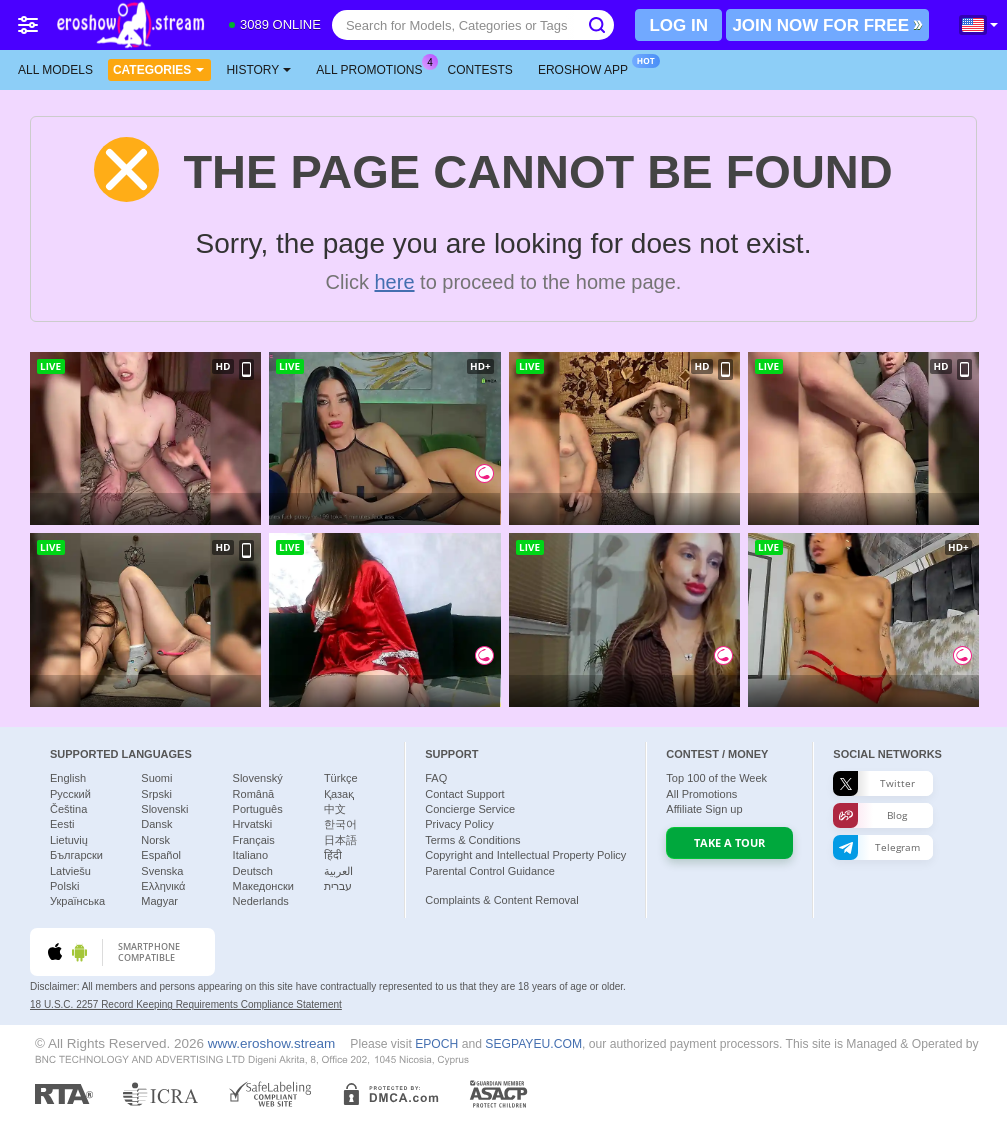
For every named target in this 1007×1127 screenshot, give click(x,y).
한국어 (340, 824)
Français (254, 840)
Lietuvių (69, 840)
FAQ (436, 778)
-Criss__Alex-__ (337, 509)
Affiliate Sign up (704, 809)
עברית (338, 886)
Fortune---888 (91, 691)
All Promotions (374, 68)
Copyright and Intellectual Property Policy (525, 855)
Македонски (263, 886)
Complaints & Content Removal (501, 900)
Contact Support (465, 794)
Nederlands (261, 901)
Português (258, 809)
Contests (480, 70)
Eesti (62, 824)
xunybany (84, 509)
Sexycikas (801, 509)
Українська (77, 901)
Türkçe (341, 778)
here (395, 282)
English (68, 778)
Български (76, 855)
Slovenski (164, 809)
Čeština (68, 809)
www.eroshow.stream (272, 1043)
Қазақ (339, 794)
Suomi (156, 778)
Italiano (250, 855)
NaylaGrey (805, 691)
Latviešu (70, 871)
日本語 (340, 840)
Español (161, 855)
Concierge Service (470, 809)
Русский (70, 794)
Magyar (159, 901)
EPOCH (436, 1044)
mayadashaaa (577, 509)
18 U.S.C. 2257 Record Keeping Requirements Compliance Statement (186, 1004)
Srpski (156, 794)
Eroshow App (588, 68)
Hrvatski (253, 824)
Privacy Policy (459, 824)
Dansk (156, 824)
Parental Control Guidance (490, 871)
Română (254, 794)
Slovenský (258, 778)
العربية (338, 871)
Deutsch (253, 871)
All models (55, 70)
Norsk (155, 840)
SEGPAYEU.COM (533, 1044)
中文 (335, 809)
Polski (64, 886)
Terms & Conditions (472, 840)
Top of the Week (716, 778)
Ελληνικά (163, 886)
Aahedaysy (327, 691)
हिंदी (333, 855)
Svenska (162, 871)
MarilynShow (574, 691)
